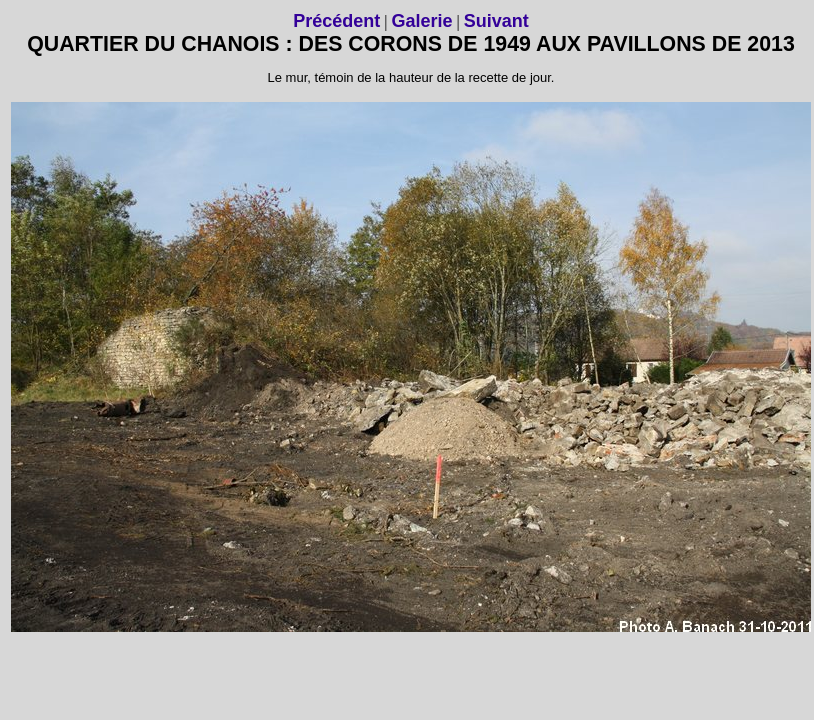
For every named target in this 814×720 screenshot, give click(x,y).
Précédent (336, 21)
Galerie (421, 21)
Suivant (496, 21)
